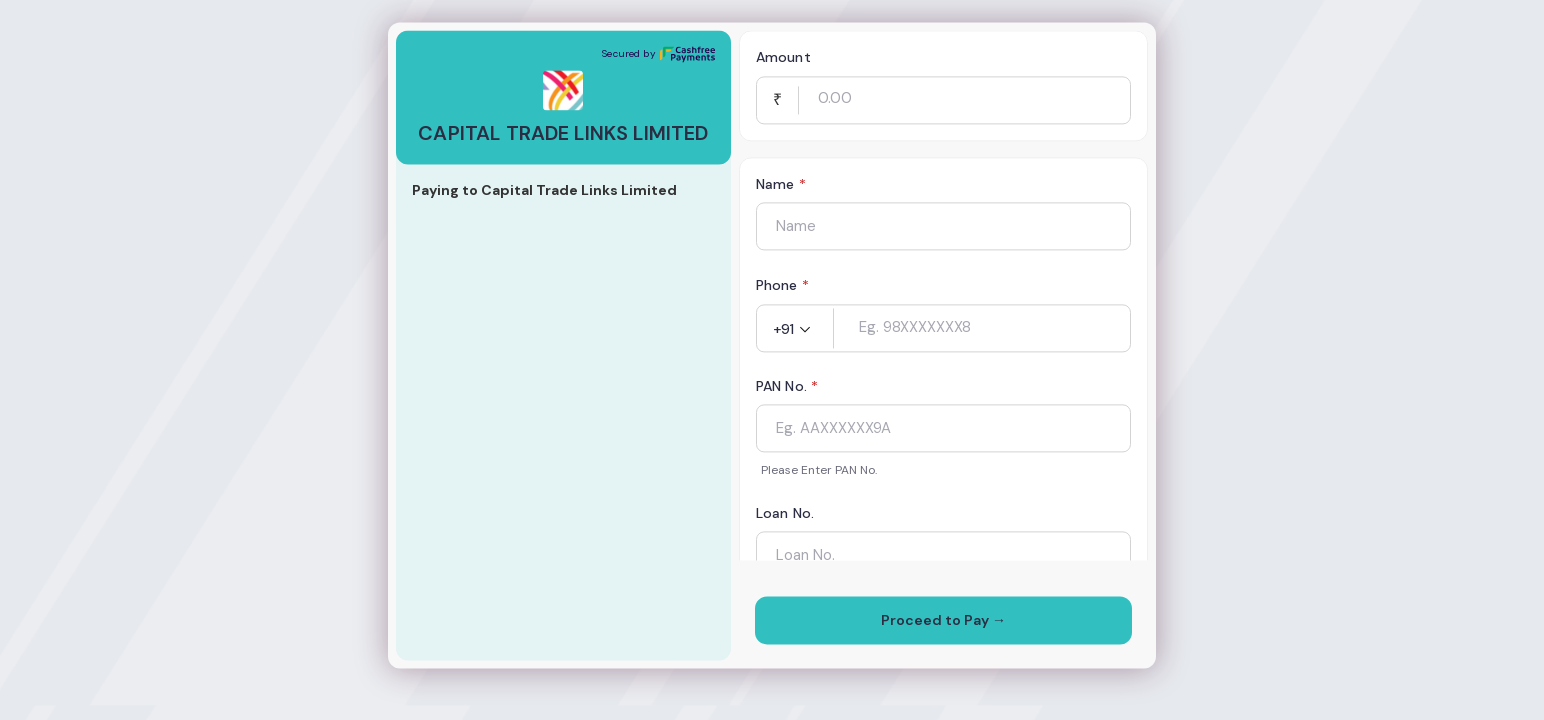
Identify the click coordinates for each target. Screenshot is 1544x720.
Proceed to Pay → (943, 621)
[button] (795, 330)
